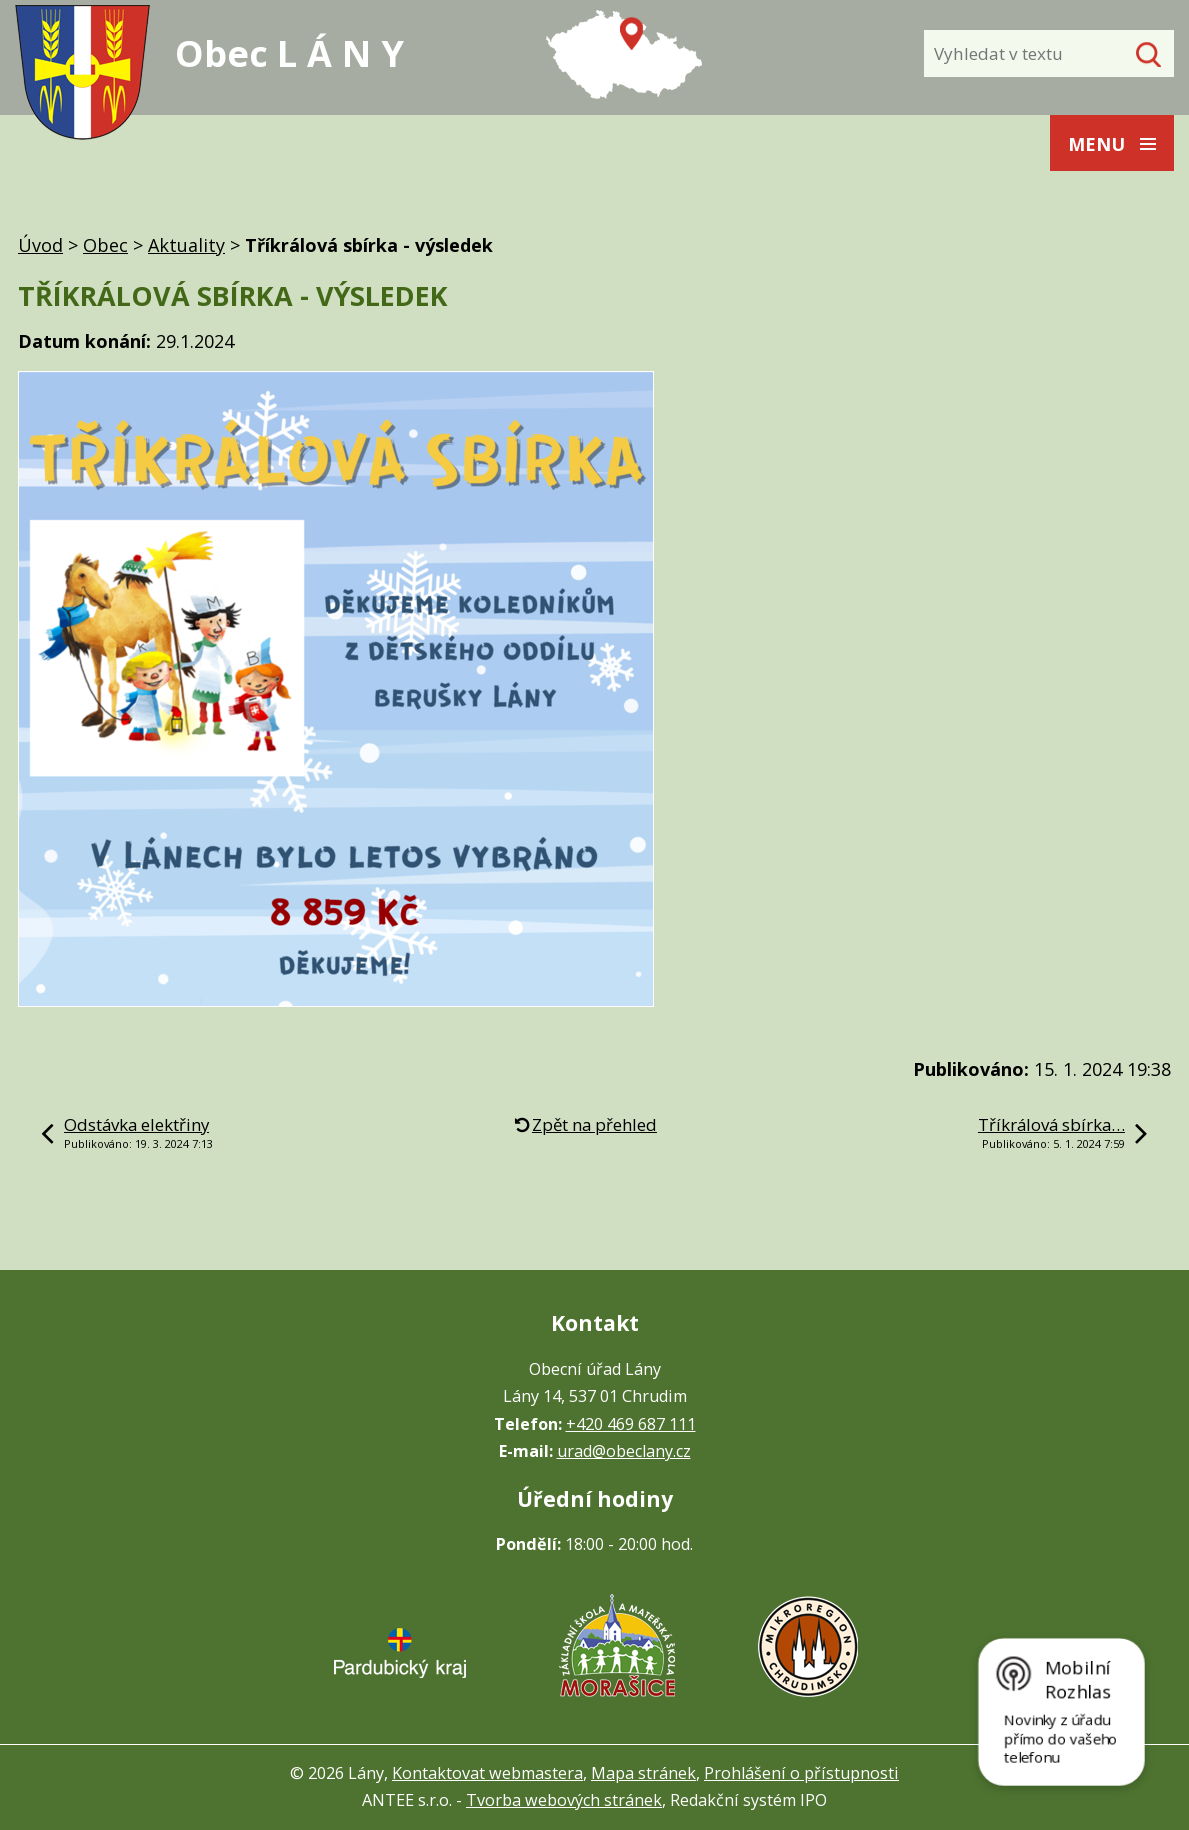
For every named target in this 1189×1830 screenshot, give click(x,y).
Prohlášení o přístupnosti (801, 1773)
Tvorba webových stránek (564, 1800)
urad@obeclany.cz (624, 1451)
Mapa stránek (643, 1773)
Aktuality (186, 245)
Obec (105, 245)
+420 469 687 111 (631, 1424)
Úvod (40, 245)
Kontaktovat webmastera (487, 1773)
